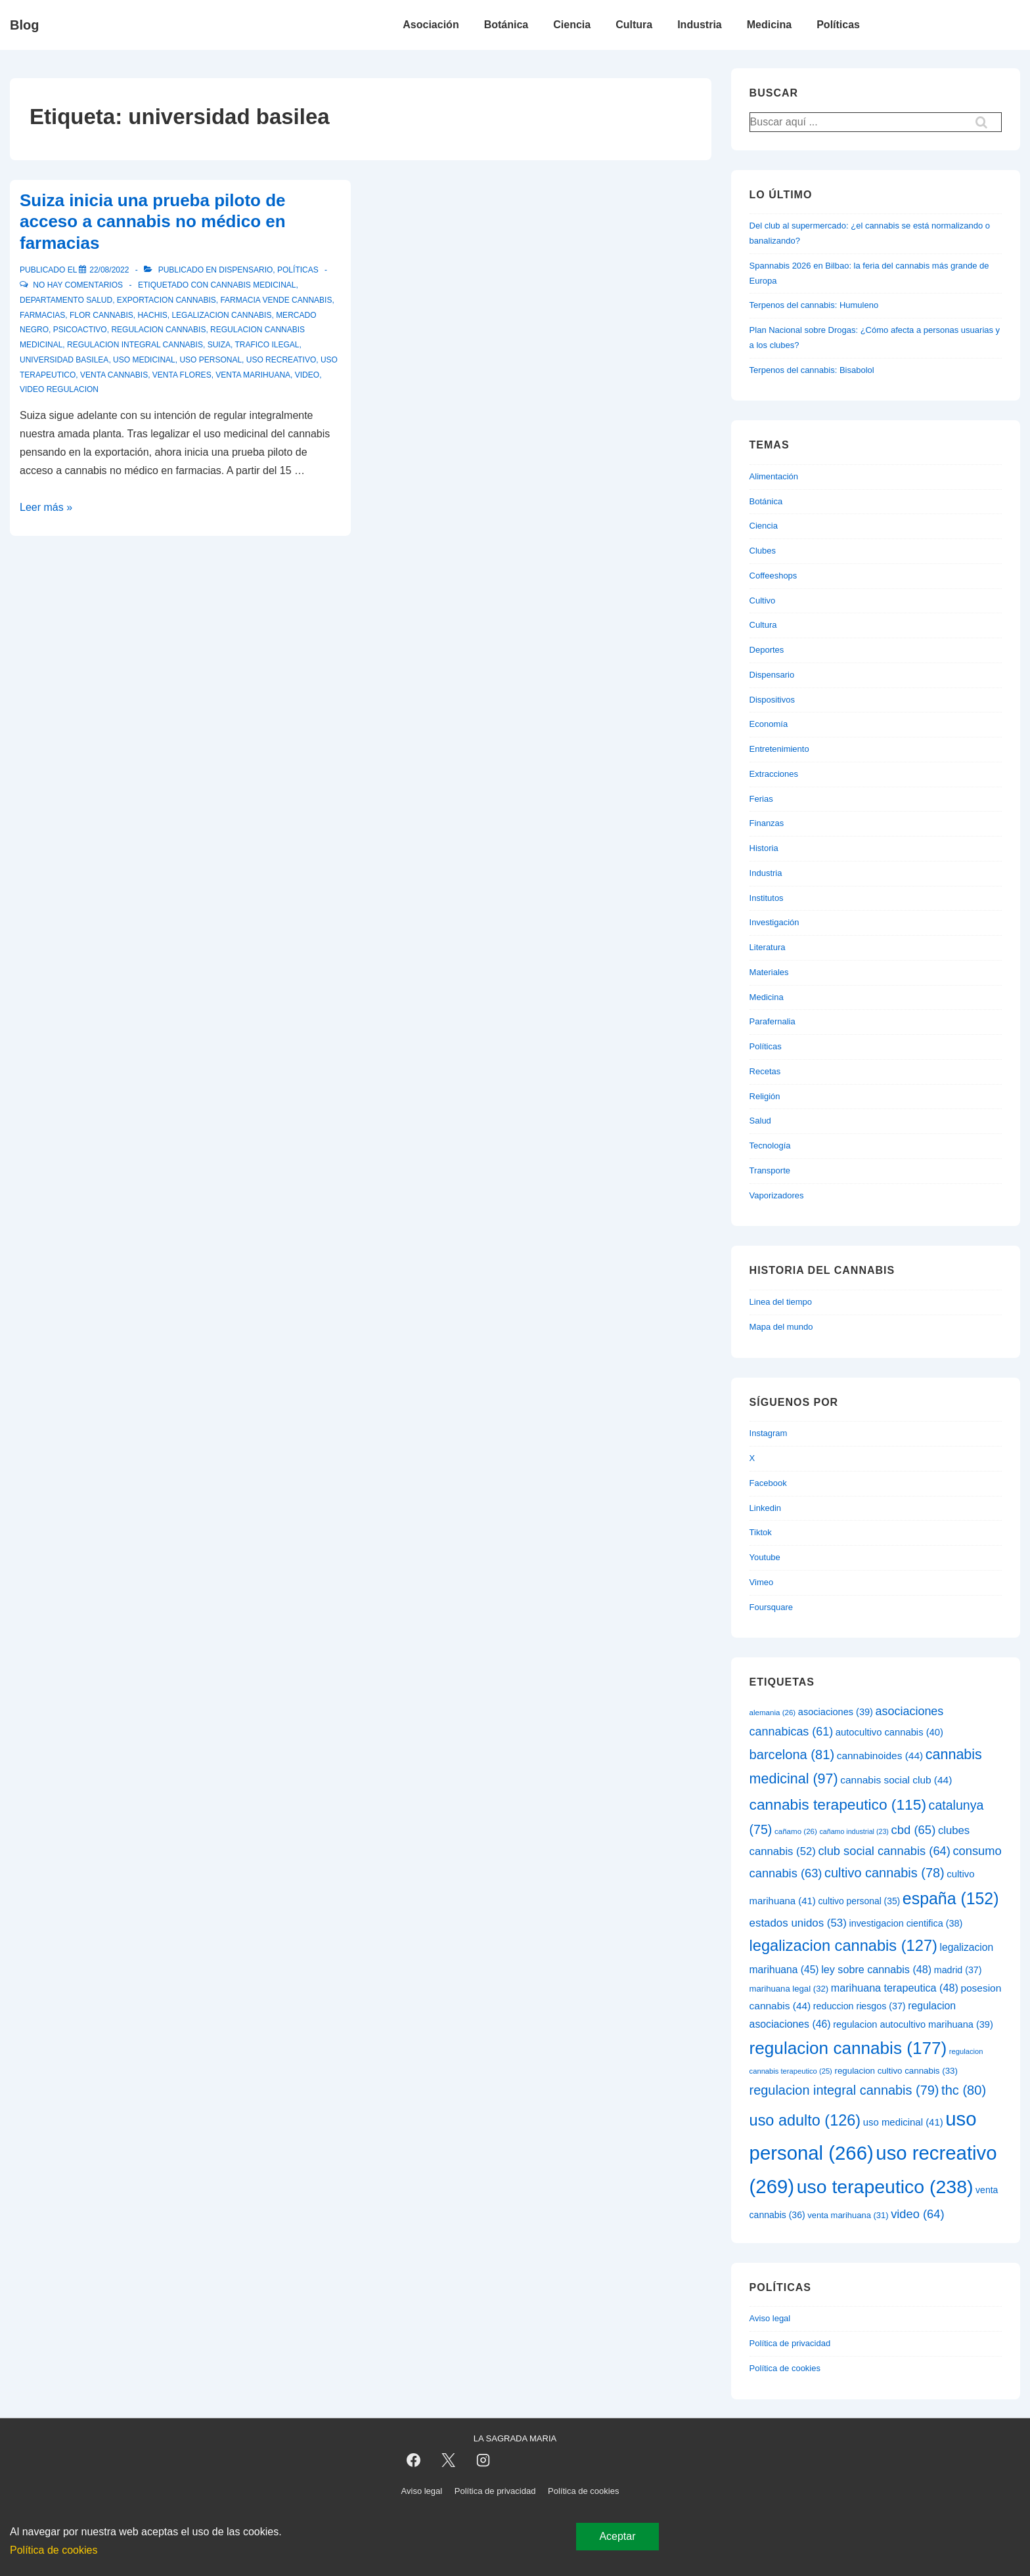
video (307, 375)
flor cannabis (101, 315)
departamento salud (66, 300)
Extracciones (774, 774)
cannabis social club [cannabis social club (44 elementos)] (896, 1779)
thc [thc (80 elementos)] (963, 2090)
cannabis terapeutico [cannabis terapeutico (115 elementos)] (838, 1804)
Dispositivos (772, 700)
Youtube (765, 1557)
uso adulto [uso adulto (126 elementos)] (805, 2120)
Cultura (634, 24)
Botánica (506, 24)
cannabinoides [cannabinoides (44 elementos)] (880, 1755)
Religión (765, 1096)
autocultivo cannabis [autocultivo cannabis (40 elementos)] (889, 1732)
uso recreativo (281, 359)
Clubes (763, 551)
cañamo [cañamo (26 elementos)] (795, 1831)
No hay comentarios (78, 285)
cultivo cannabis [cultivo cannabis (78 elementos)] (884, 1873)
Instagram (769, 1433)
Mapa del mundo (781, 1327)
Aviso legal (770, 2318)
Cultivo (763, 600)
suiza (219, 344)
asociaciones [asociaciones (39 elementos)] (835, 1712)
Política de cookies (785, 2368)
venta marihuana (252, 375)
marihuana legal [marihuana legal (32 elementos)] (789, 1989)
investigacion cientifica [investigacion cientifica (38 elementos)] (905, 1923)
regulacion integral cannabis (135, 344)
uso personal (210, 359)
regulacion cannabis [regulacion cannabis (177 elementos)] (848, 2048)
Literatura (768, 947)
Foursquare (771, 1607)
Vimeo (762, 1582)
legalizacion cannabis (221, 315)
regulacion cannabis (158, 329)
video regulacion (59, 389)
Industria (699, 24)
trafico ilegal (267, 344)
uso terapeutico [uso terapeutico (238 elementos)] (885, 2186)
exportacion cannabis (166, 300)
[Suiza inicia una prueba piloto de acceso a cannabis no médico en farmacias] (109, 269)
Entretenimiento (779, 749)
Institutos (767, 898)
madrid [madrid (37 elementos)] (958, 1970)
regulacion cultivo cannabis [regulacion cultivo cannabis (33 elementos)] (895, 2071)
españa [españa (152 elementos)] (951, 1898)
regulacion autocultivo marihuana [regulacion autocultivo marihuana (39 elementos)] (913, 2024)
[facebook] (413, 2460)
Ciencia (572, 24)
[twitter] (448, 2460)
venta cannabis (114, 375)
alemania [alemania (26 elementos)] (773, 1712)
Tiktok (761, 1532)
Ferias (761, 799)
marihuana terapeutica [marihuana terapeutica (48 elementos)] (894, 1988)
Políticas (838, 24)
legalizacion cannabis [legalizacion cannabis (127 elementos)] (843, 1945)
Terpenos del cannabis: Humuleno (814, 305)
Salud (760, 1120)
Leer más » (46, 507)
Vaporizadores (777, 1195)
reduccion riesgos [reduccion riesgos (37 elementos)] (859, 2006)
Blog (24, 25)
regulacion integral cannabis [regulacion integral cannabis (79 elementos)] (844, 2090)
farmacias (42, 315)
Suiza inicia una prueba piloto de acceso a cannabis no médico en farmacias (153, 221)
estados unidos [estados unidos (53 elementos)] (798, 1923)
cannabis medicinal (253, 285)
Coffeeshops (773, 575)
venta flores (182, 375)
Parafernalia (772, 1021)
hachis (152, 315)
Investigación (774, 922)
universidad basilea (64, 359)
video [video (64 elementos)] (917, 2214)
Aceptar (617, 2536)
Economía (769, 724)
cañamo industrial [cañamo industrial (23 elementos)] (853, 1831)
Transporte (770, 1170)
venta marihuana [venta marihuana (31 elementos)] (847, 2215)
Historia (764, 848)
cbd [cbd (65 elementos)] (913, 1830)
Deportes (767, 650)
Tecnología (770, 1145)
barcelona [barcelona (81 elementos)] (792, 1754)
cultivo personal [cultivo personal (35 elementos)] (859, 1901)
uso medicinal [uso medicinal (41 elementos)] (903, 2122)
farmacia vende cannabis (276, 300)
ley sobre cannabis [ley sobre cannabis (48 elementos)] (876, 1969)
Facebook (768, 1483)
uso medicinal (144, 359)
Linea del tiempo (781, 1302)
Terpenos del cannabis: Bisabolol (812, 370)
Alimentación (774, 476)
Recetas (765, 1071)
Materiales (769, 972)
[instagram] (482, 2460)
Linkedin (765, 1508)
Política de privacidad (790, 2343)
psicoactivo (80, 329)
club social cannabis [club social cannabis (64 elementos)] (884, 1851)
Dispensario (246, 269)
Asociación (431, 24)
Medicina (769, 24)
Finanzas (767, 823)
